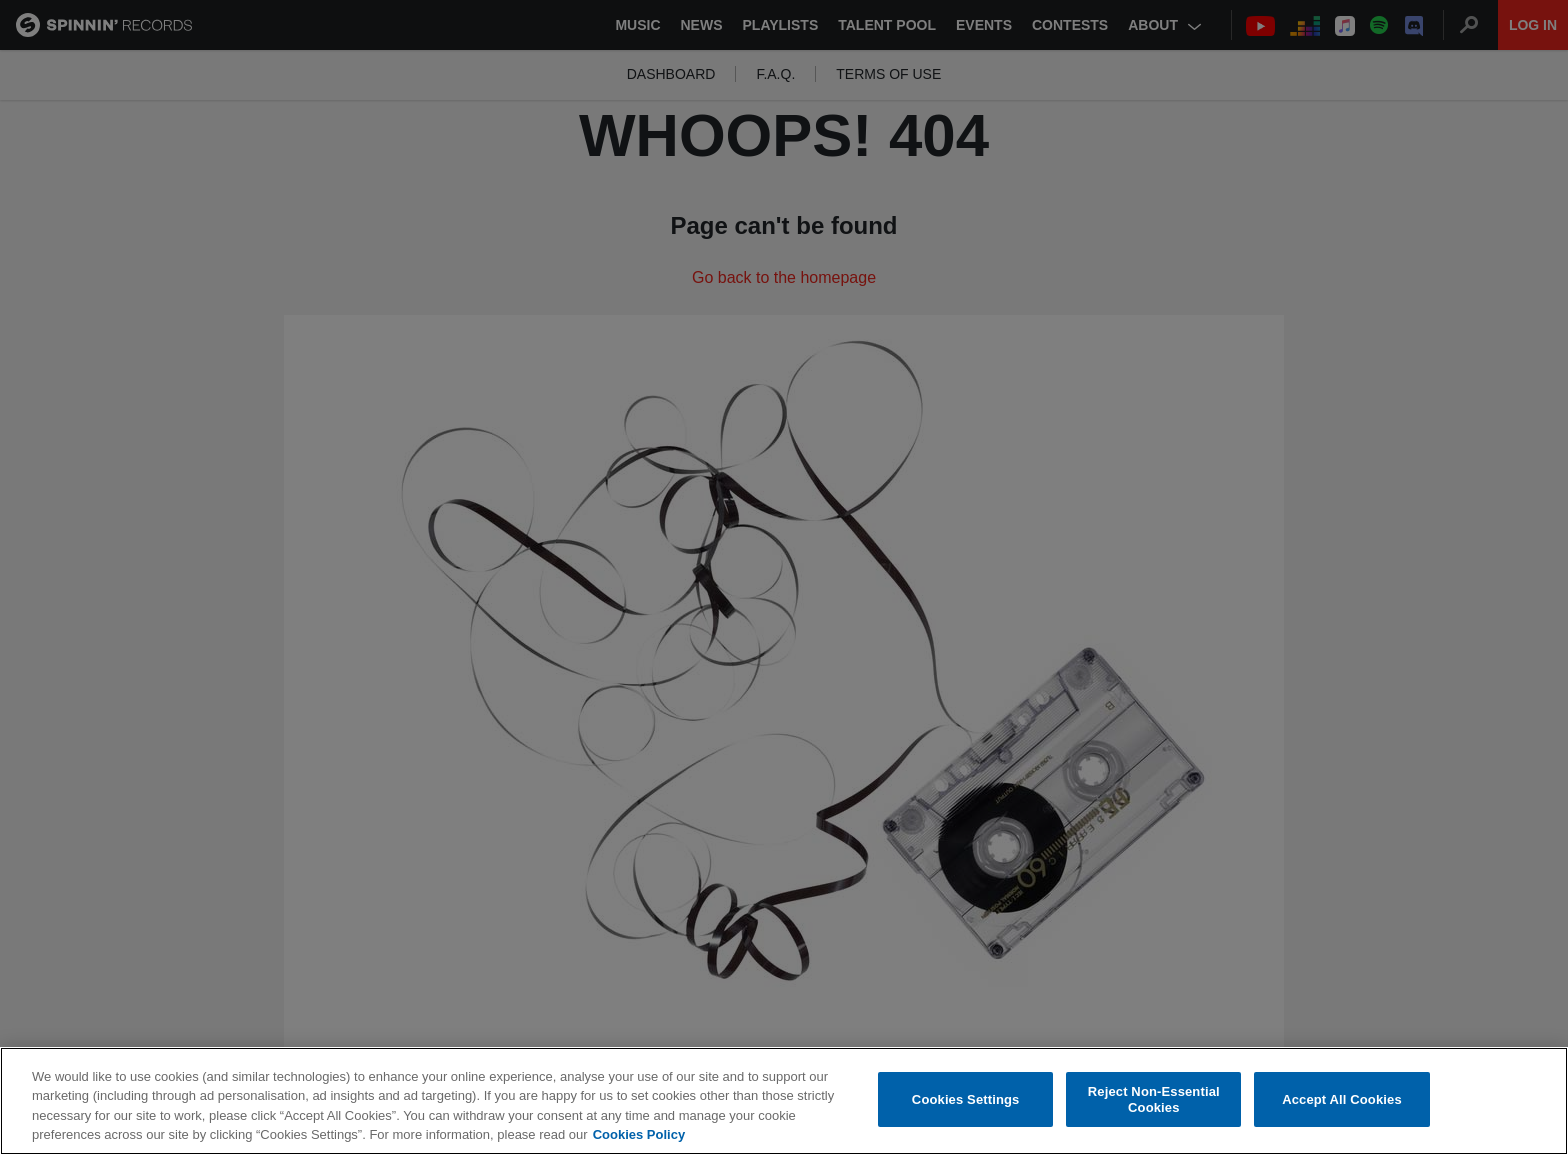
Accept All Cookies (1342, 1100)
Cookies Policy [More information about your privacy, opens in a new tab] (639, 1136)
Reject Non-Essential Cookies (1154, 1100)
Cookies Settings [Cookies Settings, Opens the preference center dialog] (966, 1100)
